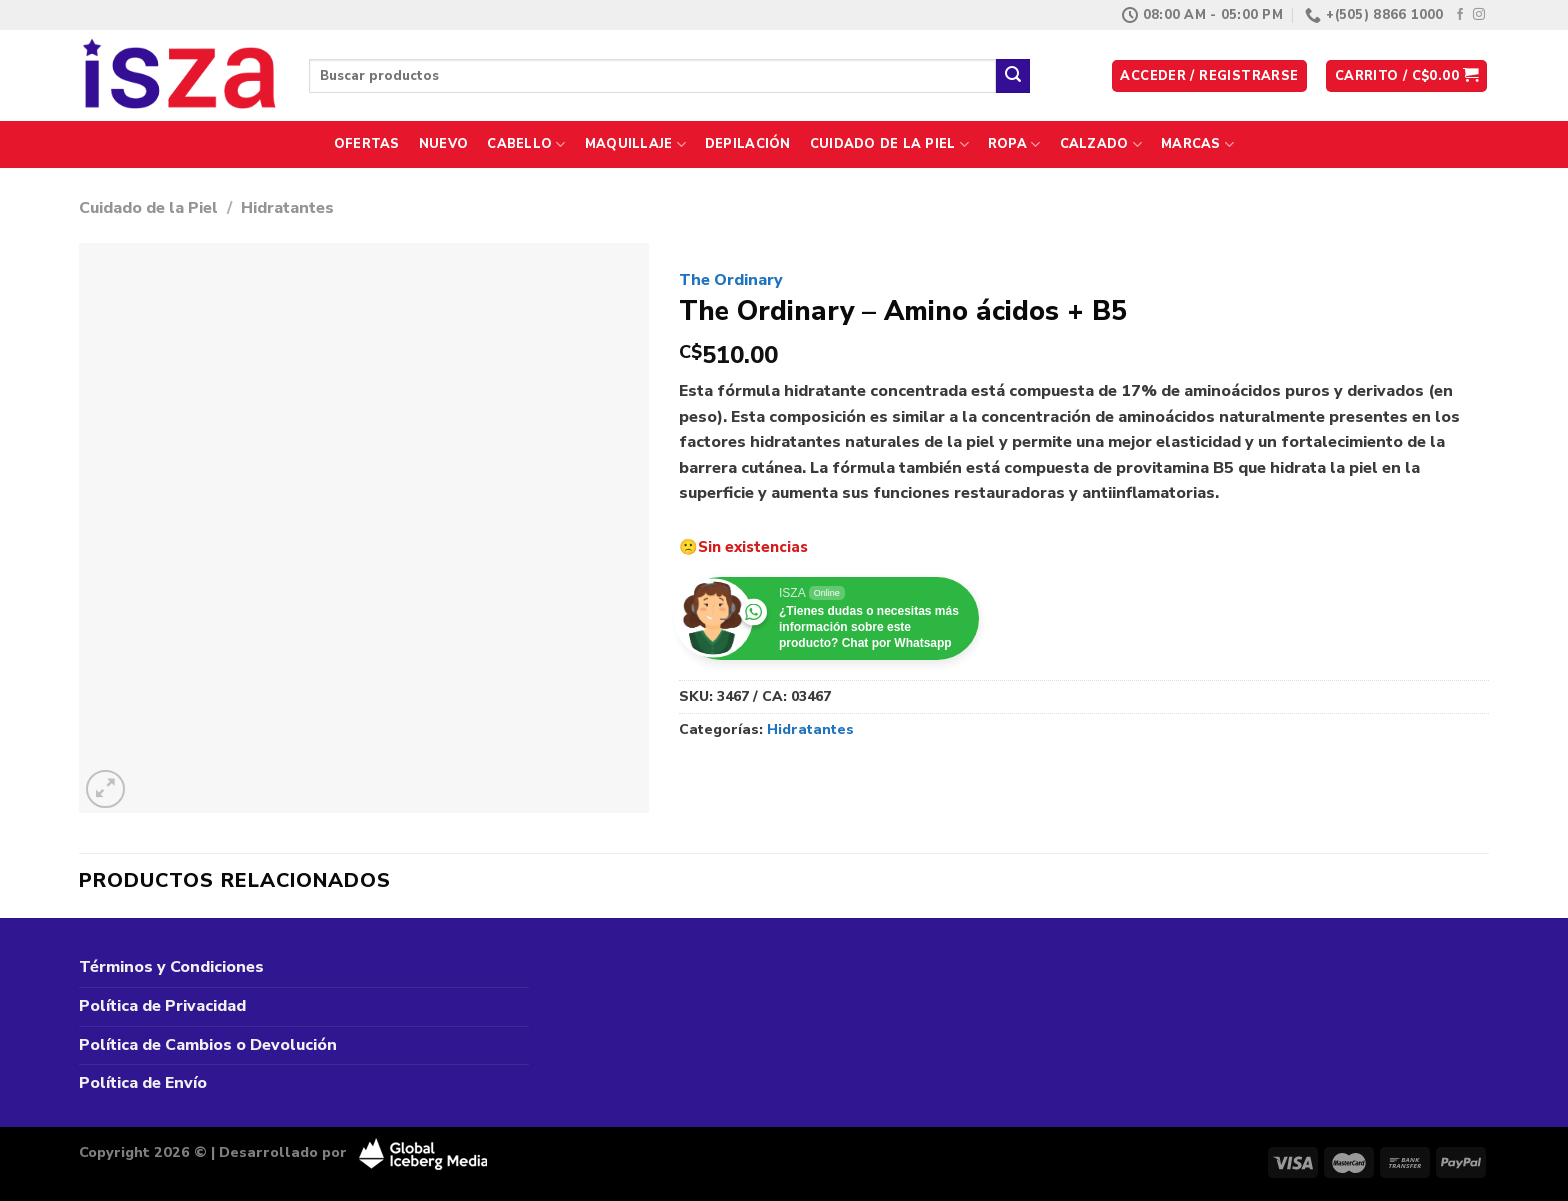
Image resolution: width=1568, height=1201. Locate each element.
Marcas (1197, 144)
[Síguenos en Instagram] (1479, 15)
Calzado (1101, 144)
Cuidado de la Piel (889, 144)
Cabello (526, 144)
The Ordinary (731, 280)
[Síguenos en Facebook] (1460, 15)
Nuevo (443, 144)
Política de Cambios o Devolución (208, 1045)
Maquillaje (635, 144)
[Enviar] (1013, 76)
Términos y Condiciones (171, 967)
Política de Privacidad (162, 1006)
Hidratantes (287, 208)
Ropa (1014, 144)
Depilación (748, 144)
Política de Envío (143, 1083)
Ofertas (367, 144)
